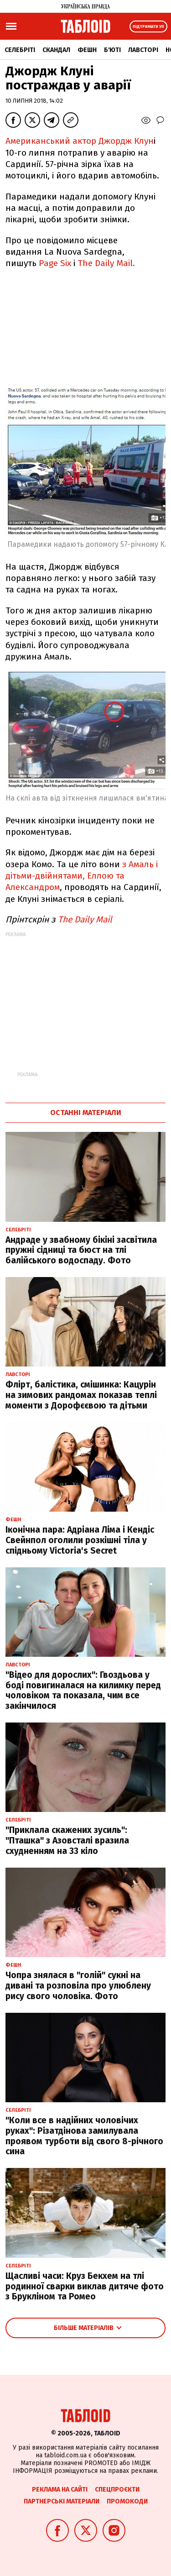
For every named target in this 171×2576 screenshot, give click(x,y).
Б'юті (112, 50)
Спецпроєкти (117, 2489)
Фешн (87, 50)
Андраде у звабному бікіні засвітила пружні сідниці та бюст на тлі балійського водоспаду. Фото (81, 1250)
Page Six (55, 263)
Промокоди (127, 2501)
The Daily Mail (85, 919)
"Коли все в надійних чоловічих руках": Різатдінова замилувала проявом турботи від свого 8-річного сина (84, 2136)
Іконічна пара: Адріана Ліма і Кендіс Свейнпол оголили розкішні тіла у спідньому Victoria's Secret (79, 1540)
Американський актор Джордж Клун (79, 141)
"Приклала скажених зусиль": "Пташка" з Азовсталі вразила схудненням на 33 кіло (67, 1840)
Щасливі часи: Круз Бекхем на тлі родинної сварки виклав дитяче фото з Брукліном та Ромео (84, 2286)
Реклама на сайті (60, 2489)
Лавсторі (143, 50)
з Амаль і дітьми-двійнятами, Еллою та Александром (81, 876)
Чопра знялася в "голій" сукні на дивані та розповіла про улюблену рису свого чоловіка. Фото (78, 1985)
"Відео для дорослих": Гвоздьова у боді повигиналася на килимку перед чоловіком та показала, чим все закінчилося (83, 1690)
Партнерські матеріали (61, 2501)
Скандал (56, 50)
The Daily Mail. (106, 263)
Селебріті (20, 50)
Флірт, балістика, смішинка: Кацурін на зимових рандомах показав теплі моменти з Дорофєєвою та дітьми (81, 1395)
